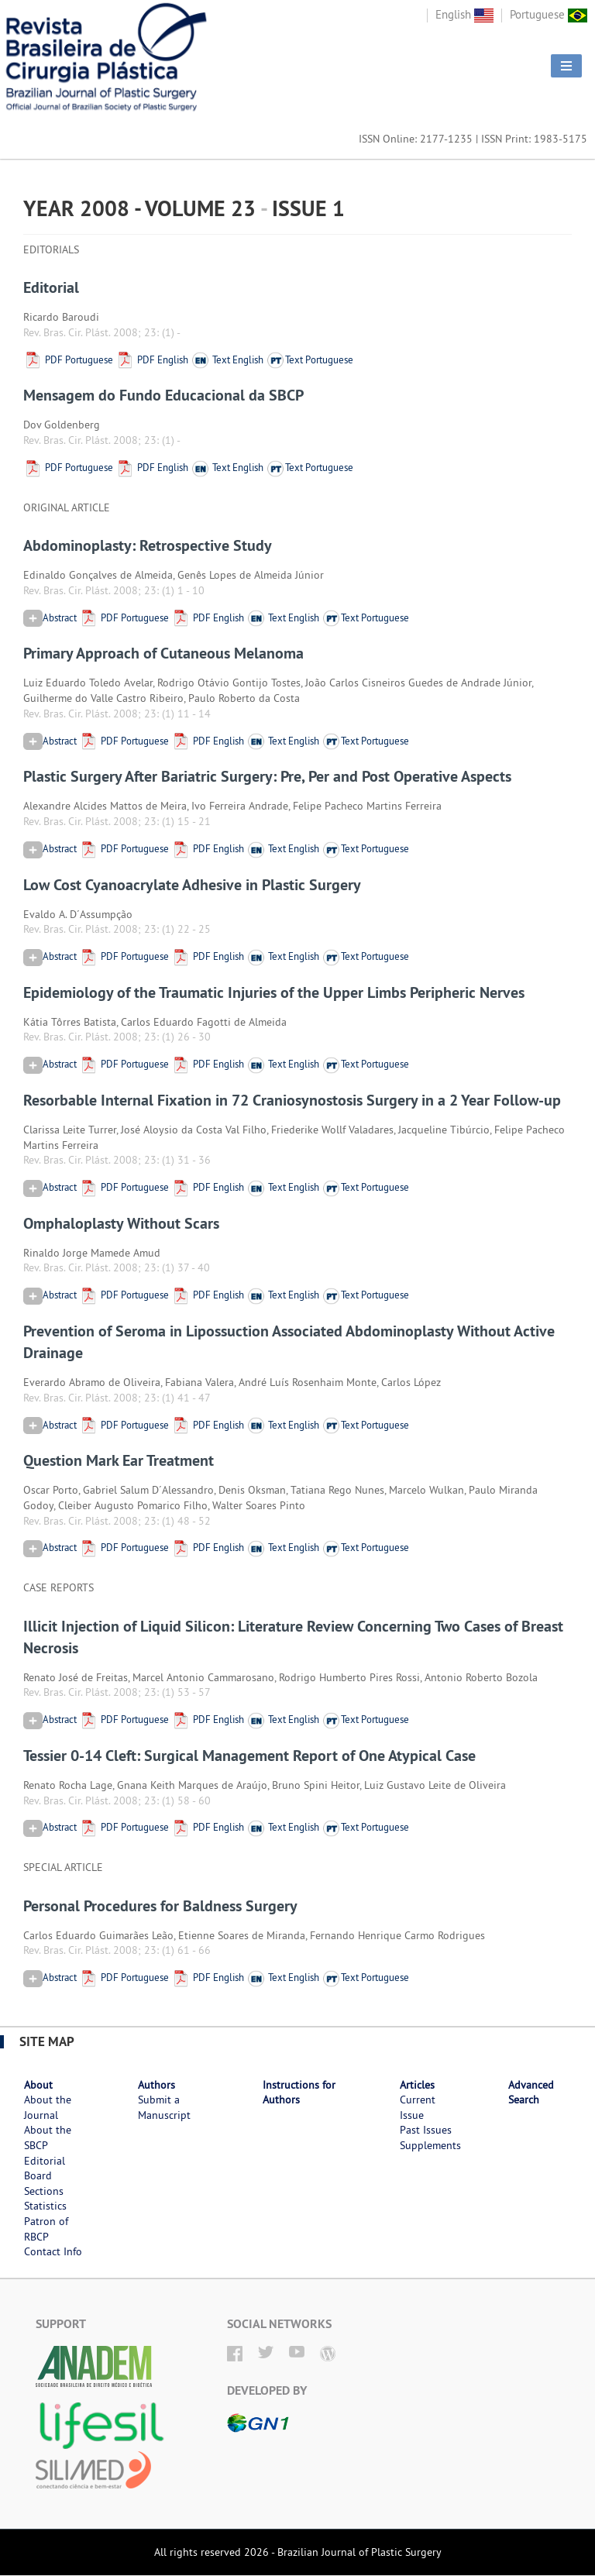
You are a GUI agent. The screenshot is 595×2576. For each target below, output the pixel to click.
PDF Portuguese (68, 359)
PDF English (151, 359)
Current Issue (417, 2107)
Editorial (51, 287)
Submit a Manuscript (164, 2107)
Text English (227, 359)
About (38, 2085)
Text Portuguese (309, 359)
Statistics (45, 2206)
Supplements (430, 2145)
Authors (156, 2085)
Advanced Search (531, 2092)
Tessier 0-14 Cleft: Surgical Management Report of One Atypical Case (249, 1755)
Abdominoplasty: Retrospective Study (147, 545)
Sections (44, 2191)
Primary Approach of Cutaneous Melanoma (163, 653)
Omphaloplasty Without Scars (121, 1223)
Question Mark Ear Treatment (118, 1460)
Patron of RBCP (46, 2229)
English (464, 14)
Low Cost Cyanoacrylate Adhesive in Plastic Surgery (192, 885)
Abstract (50, 617)
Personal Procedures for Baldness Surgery (160, 1906)
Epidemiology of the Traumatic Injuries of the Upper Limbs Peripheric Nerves (273, 992)
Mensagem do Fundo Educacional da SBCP (163, 395)
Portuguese (548, 14)
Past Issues (426, 2130)
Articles (417, 2085)
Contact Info (53, 2251)
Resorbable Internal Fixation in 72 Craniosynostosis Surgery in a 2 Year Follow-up (292, 1100)
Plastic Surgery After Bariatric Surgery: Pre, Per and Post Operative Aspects (267, 776)
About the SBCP (47, 2137)
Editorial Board (44, 2168)
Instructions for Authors (299, 2092)
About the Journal (47, 2107)
